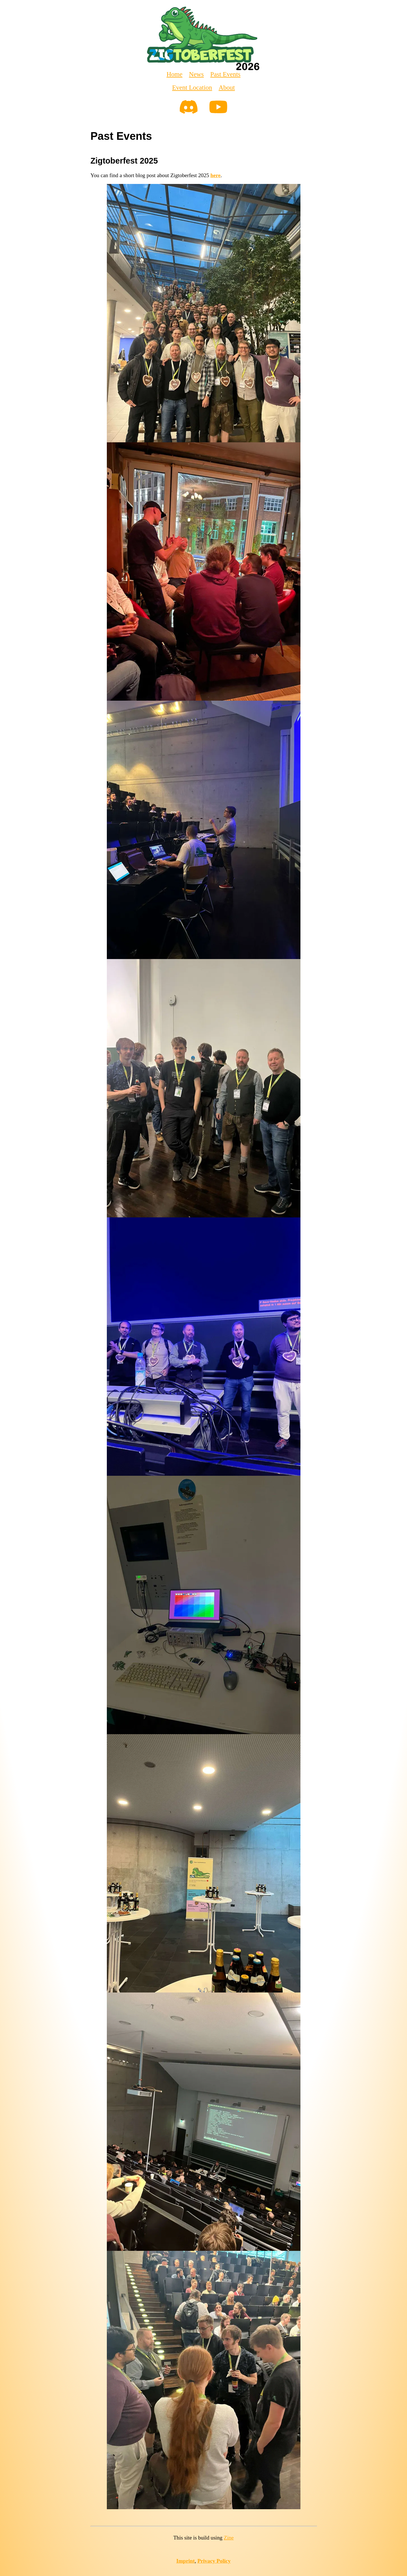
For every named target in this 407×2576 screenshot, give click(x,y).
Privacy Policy (214, 2561)
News (196, 74)
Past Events (225, 74)
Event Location (192, 87)
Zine (229, 2538)
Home (174, 74)
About (226, 87)
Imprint (185, 2561)
